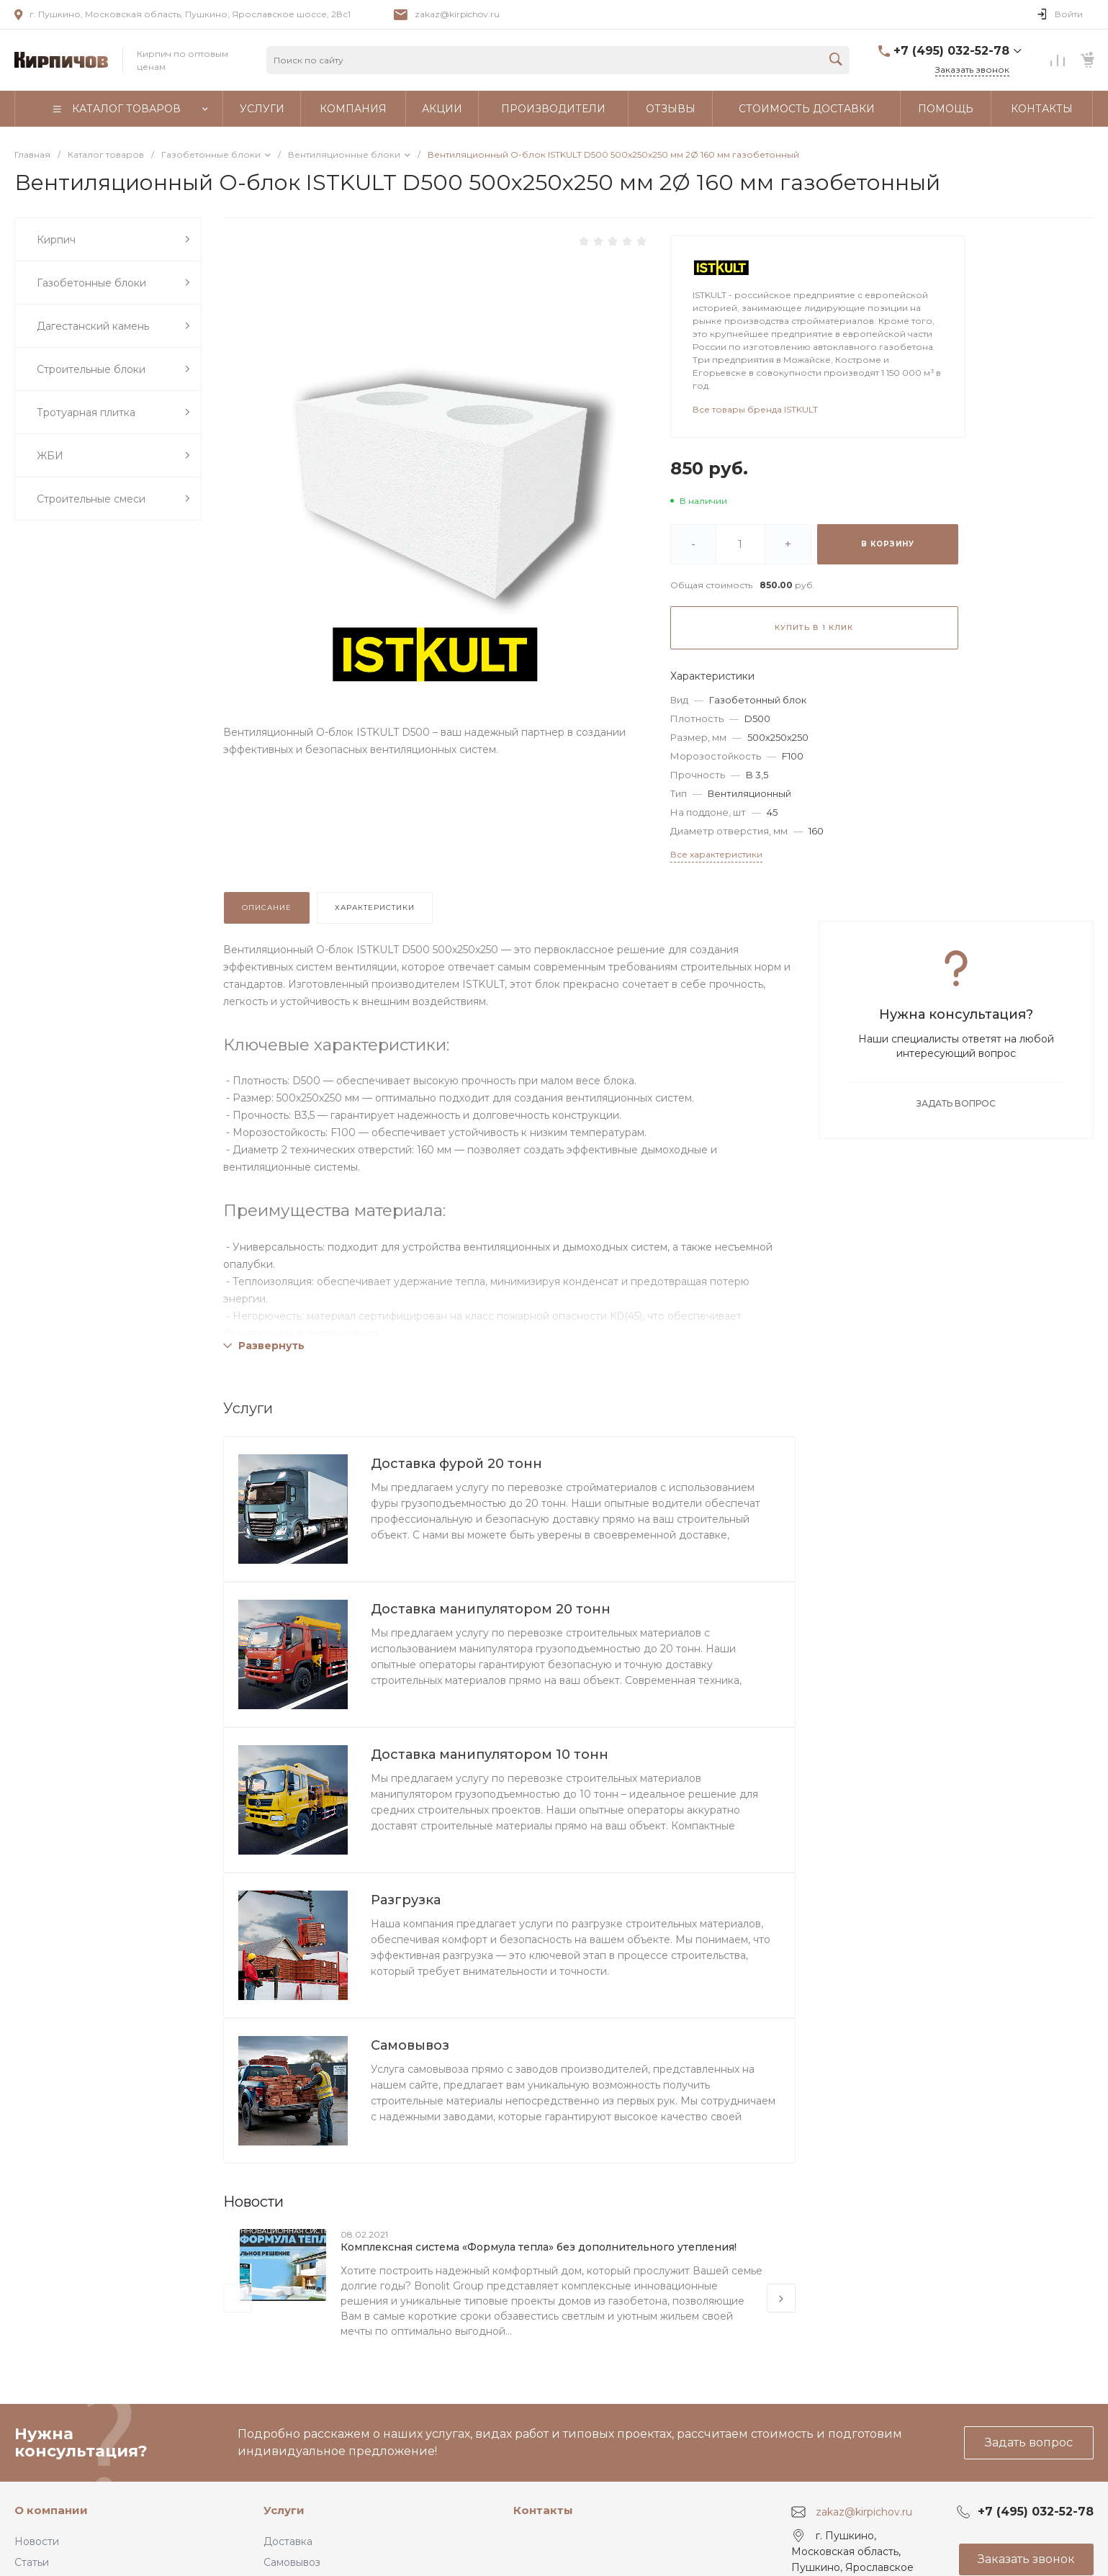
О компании (51, 2510)
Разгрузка (406, 1900)
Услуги (284, 2510)
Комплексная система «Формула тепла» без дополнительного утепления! (539, 2247)
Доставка (288, 2541)
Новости (36, 2541)
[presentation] (237, 2298)
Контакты (543, 2510)
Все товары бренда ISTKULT (755, 409)
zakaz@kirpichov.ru (457, 14)
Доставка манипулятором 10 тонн (489, 1754)
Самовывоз (410, 2045)
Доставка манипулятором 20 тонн (491, 1609)
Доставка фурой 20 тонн (456, 1464)
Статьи (31, 2562)
